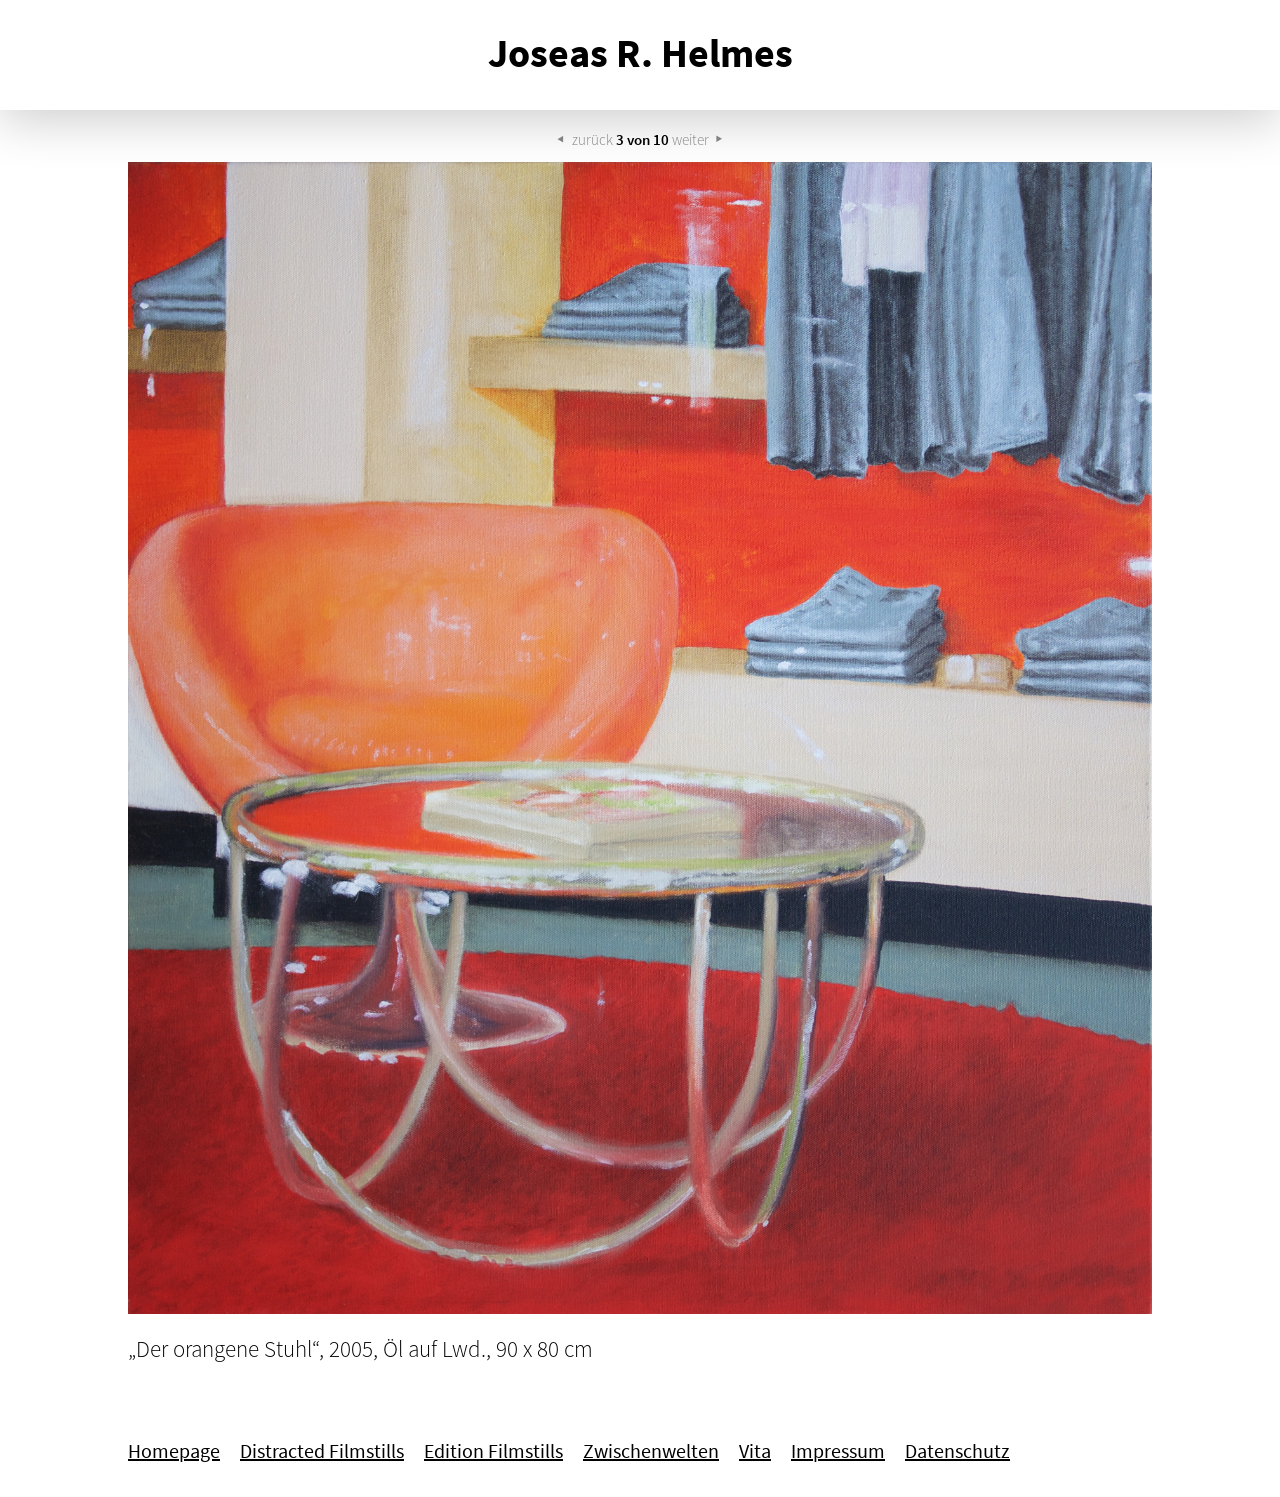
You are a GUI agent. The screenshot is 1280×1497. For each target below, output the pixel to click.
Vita (755, 1451)
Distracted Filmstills (322, 1451)
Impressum (838, 1451)
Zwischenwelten (651, 1451)
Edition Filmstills (493, 1451)
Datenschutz (957, 1451)
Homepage (174, 1451)
